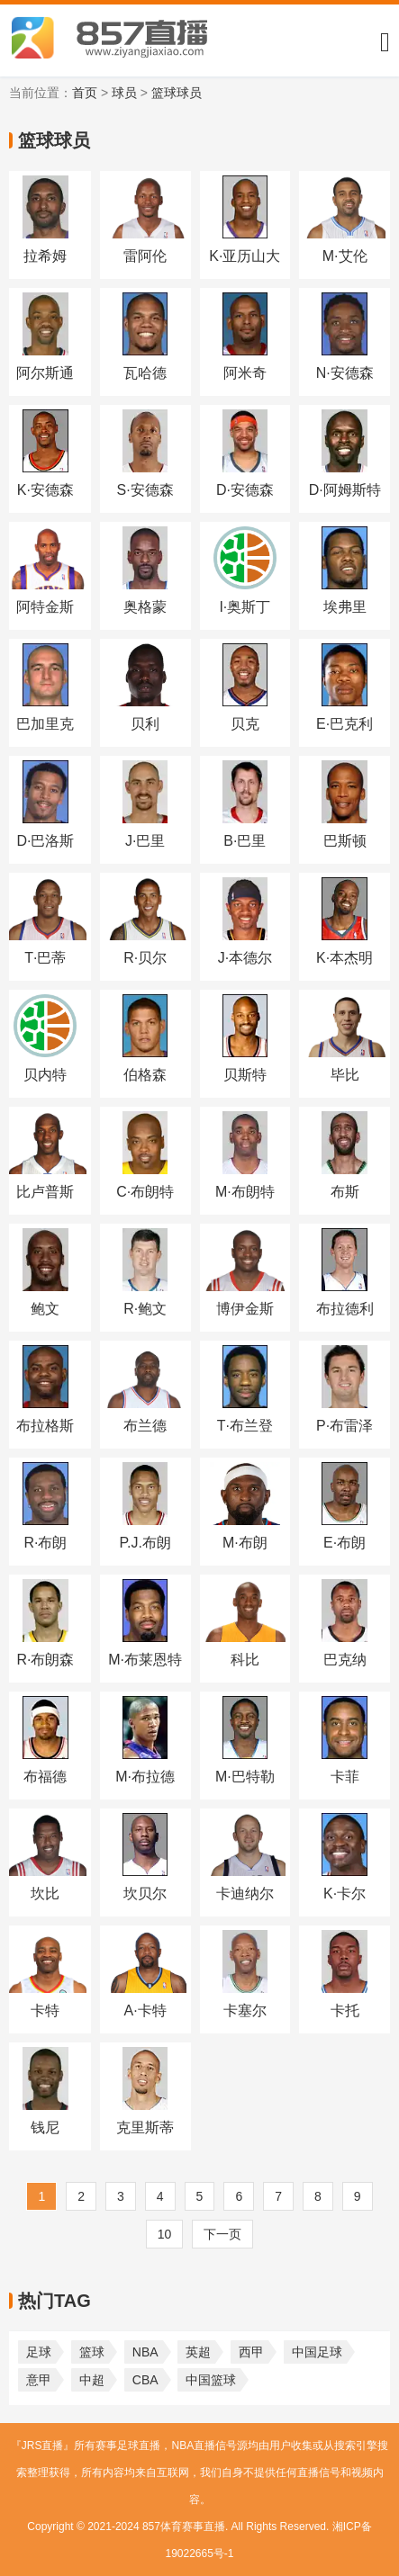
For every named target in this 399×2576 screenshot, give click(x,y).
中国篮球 (211, 2380)
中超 (91, 2380)
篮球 (91, 2352)
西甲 (251, 2352)
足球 (38, 2352)
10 (165, 2234)
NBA (145, 2352)
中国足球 (317, 2352)
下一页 (222, 2234)
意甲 (38, 2380)
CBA (145, 2380)
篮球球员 (176, 92)
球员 (124, 92)
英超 (198, 2352)
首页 (84, 92)
